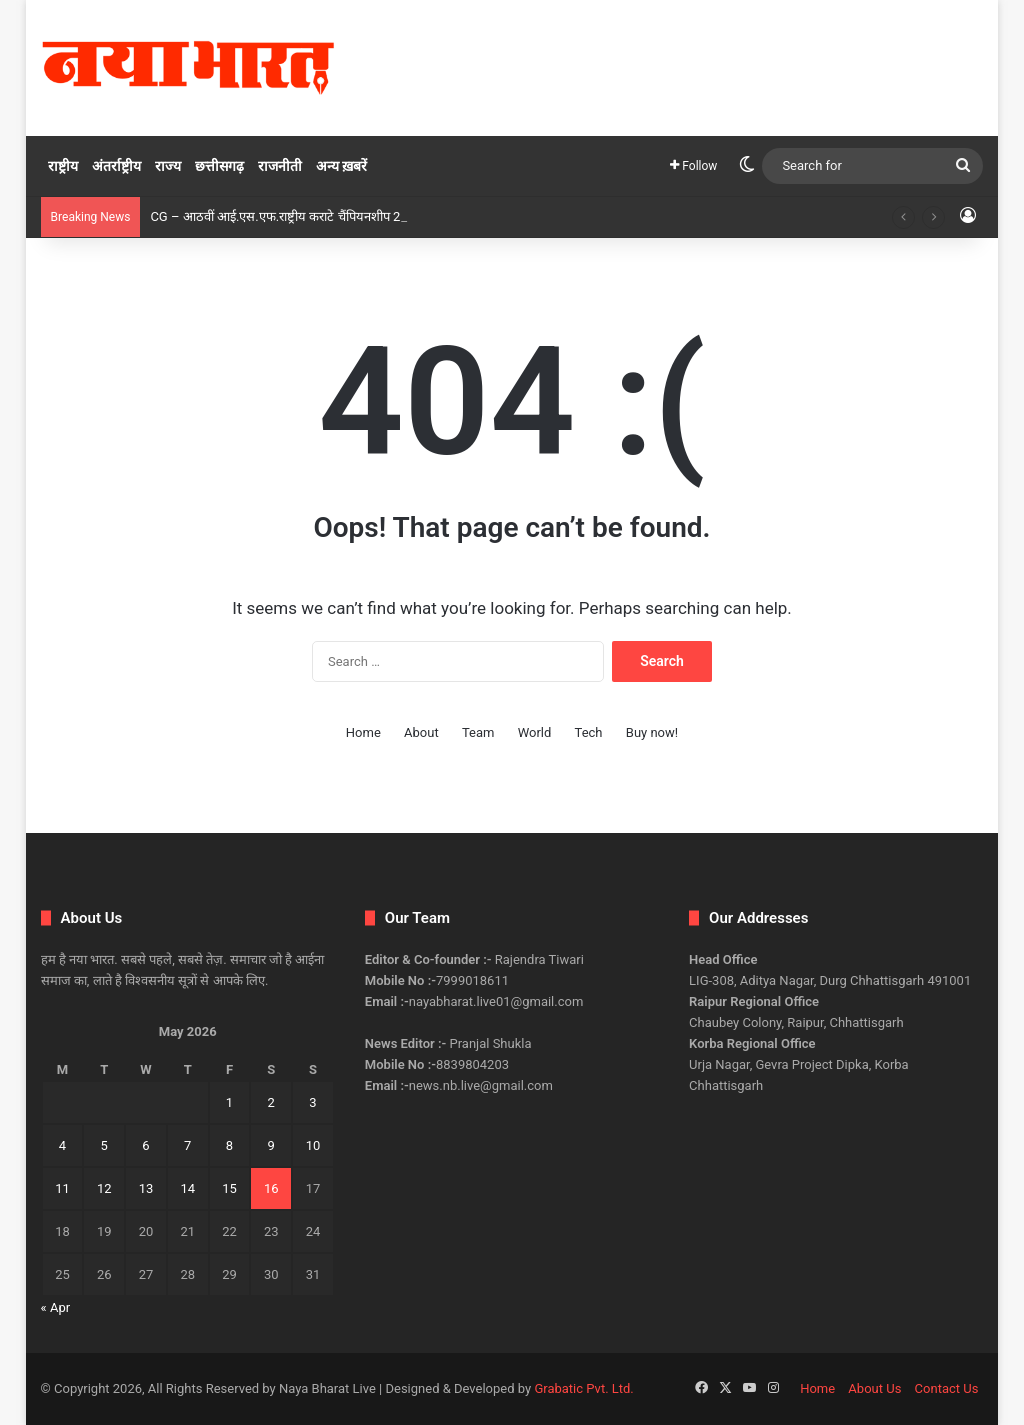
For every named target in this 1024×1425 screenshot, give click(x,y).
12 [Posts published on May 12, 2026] (104, 1188)
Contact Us (947, 1388)
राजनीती (280, 166)
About (421, 732)
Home (363, 732)
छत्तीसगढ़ (219, 166)
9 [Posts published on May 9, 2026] (271, 1145)
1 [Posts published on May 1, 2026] (229, 1102)
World (535, 732)
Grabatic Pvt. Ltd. (583, 1388)
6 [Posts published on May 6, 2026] (145, 1145)
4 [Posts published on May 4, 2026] (62, 1145)
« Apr (56, 1307)
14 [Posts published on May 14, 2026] (187, 1188)
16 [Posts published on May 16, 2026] (271, 1188)
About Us (874, 1388)
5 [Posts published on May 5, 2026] (104, 1145)
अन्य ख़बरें (341, 166)
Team (478, 732)
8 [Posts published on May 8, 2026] (229, 1145)
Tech (589, 732)
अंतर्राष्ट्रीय (116, 166)
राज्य (168, 166)
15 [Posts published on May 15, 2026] (229, 1188)
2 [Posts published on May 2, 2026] (271, 1102)
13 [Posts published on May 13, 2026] (146, 1188)
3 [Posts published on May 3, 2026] (312, 1102)
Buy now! (652, 732)
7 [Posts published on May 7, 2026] (187, 1145)
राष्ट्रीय (63, 166)
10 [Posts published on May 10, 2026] (313, 1145)
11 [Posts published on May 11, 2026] (62, 1188)
